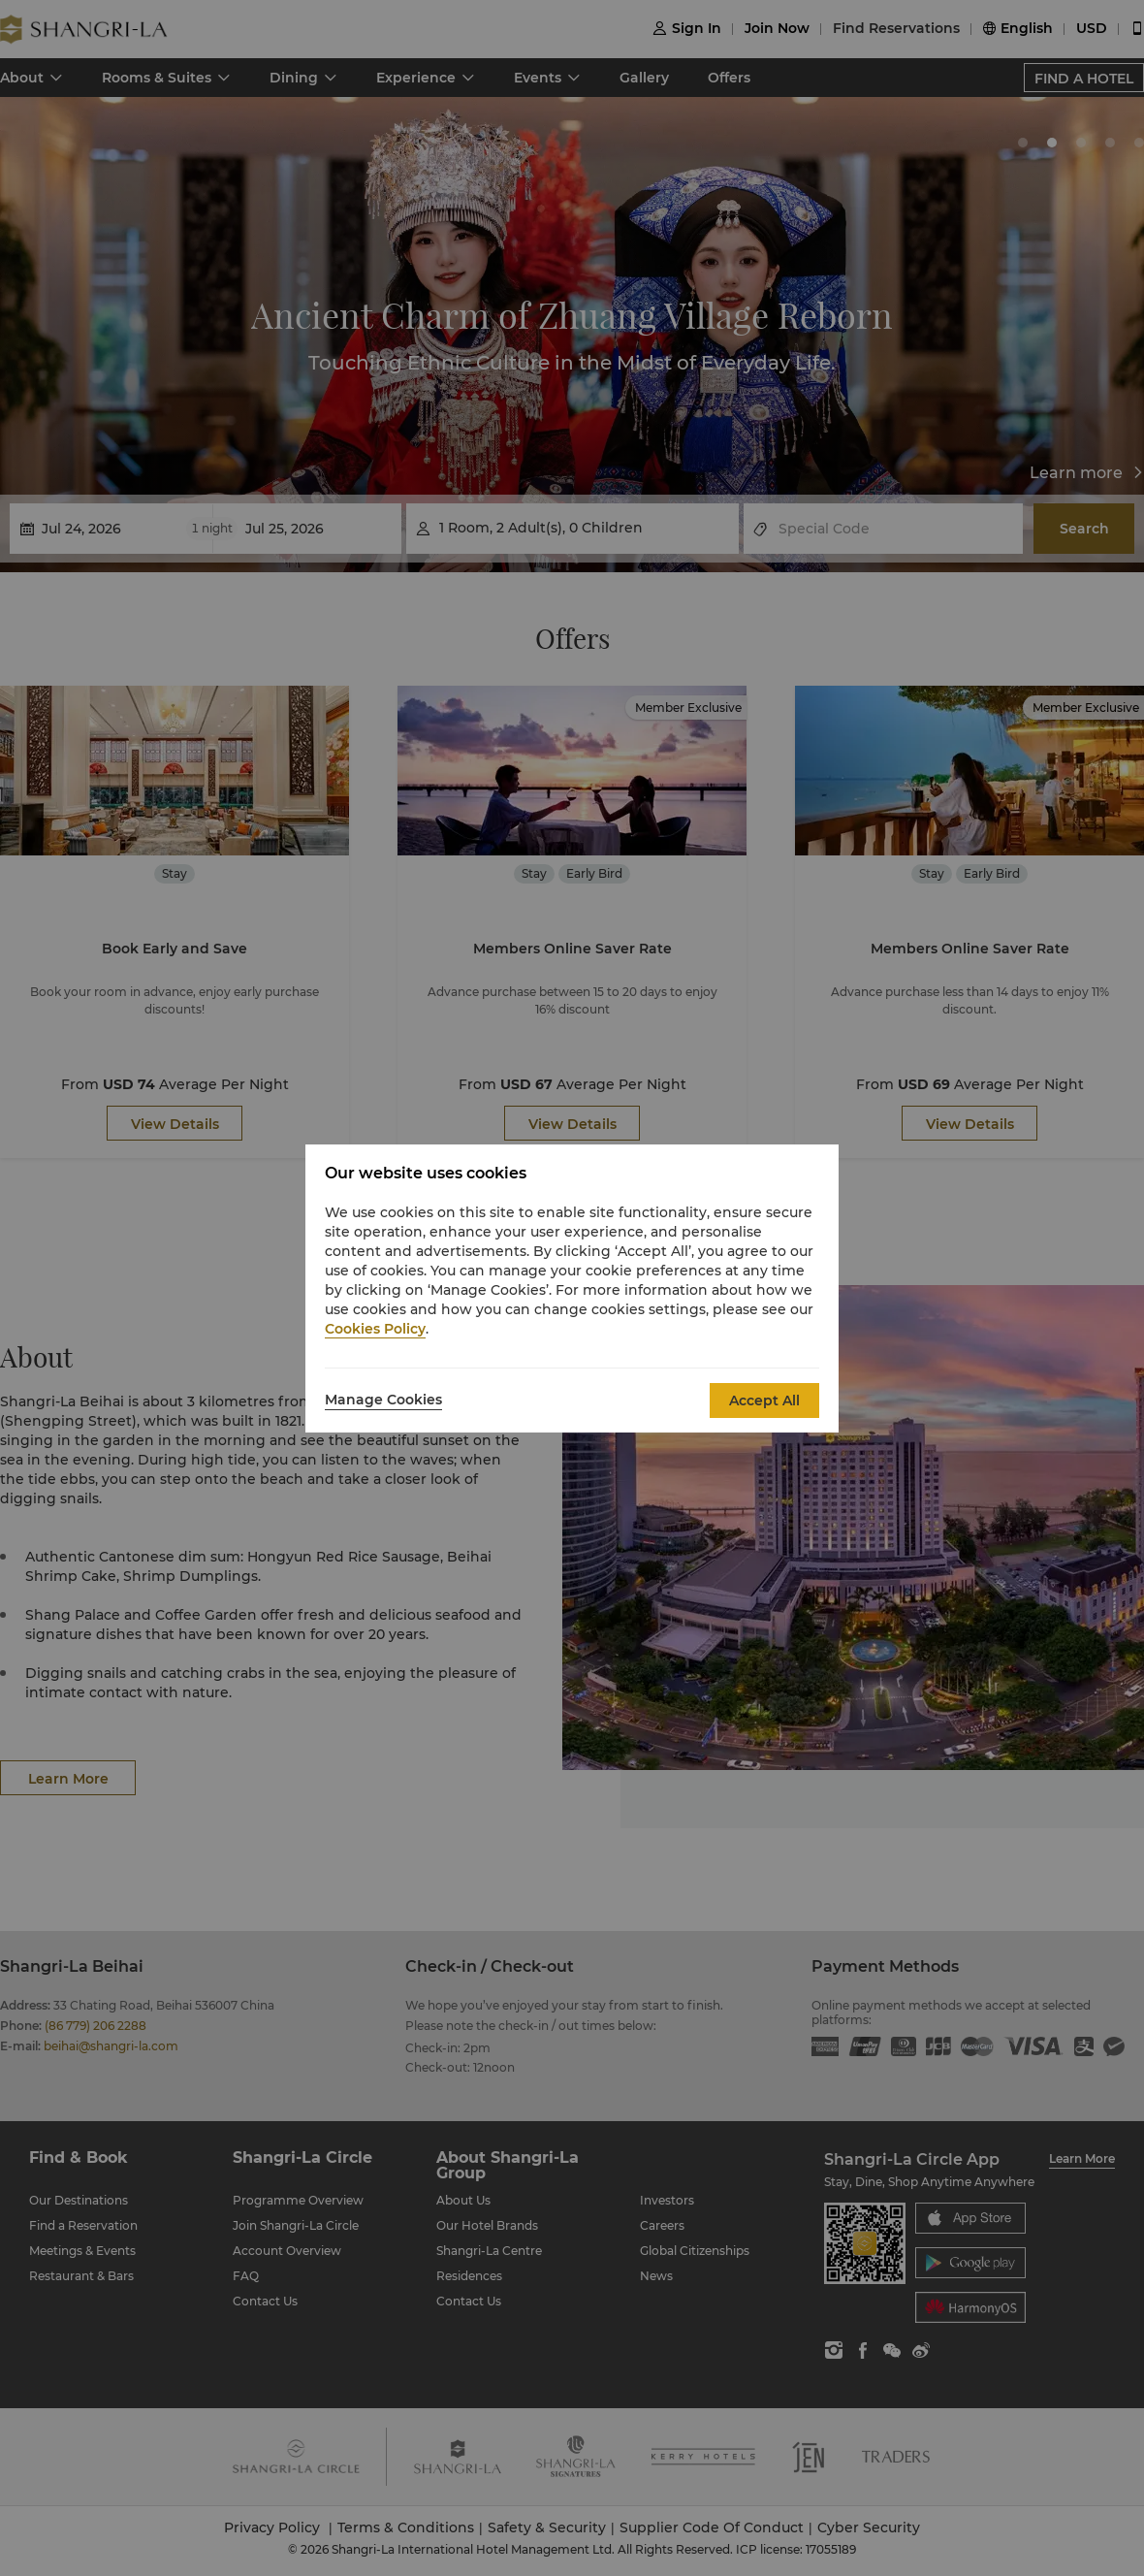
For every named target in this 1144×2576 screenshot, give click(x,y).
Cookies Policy (375, 1328)
